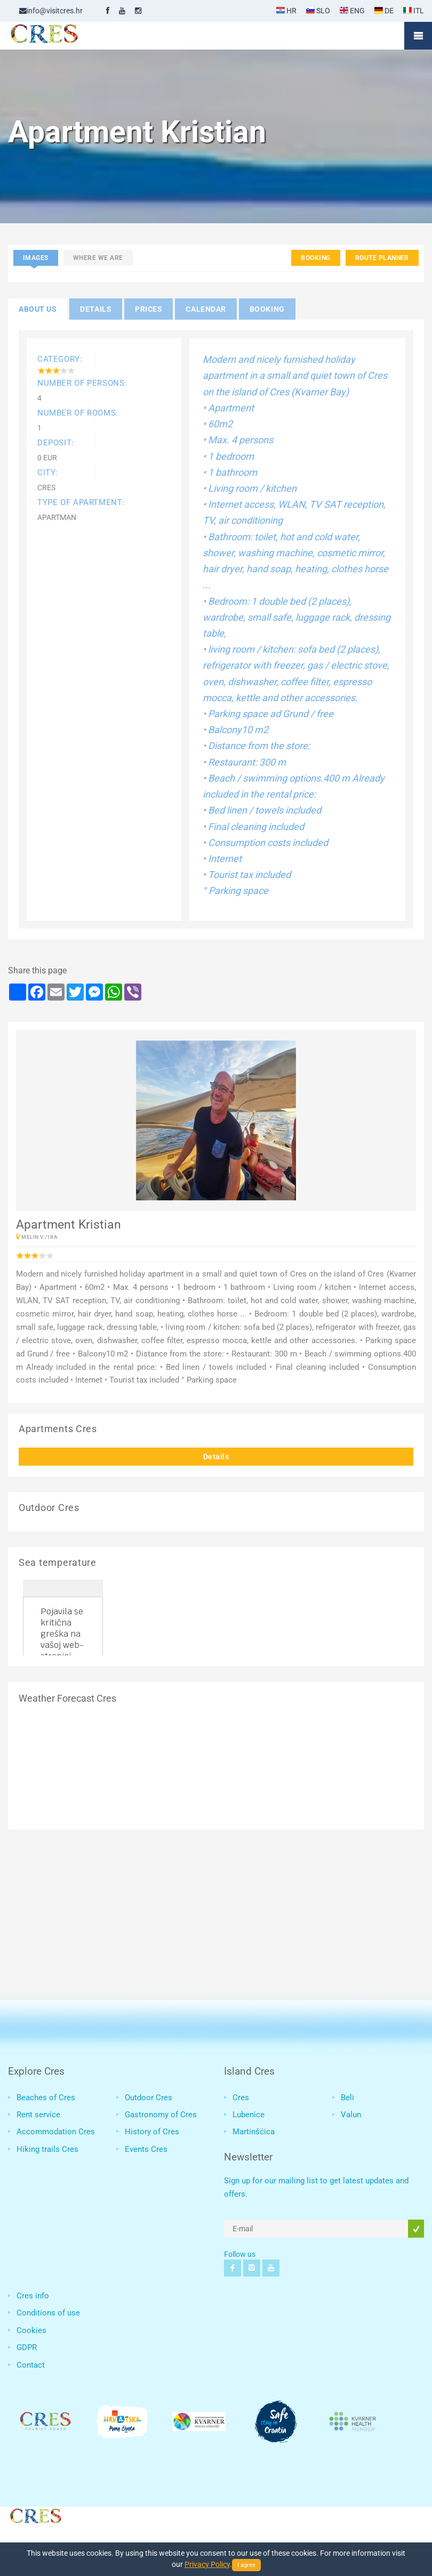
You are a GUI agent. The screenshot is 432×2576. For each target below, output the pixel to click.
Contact (31, 2365)
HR (286, 10)
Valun (351, 2114)
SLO (318, 10)
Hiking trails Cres (47, 2149)
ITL (413, 10)
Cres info (33, 2296)
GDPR (27, 2347)
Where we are (98, 258)
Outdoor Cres (148, 2097)
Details (216, 1456)
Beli (347, 2097)
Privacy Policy (207, 2564)
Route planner (382, 258)
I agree (246, 2565)
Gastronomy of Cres (161, 2114)
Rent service (38, 2114)
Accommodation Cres (56, 2131)
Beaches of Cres (46, 2097)
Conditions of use (48, 2313)
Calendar (206, 309)
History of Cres (152, 2131)
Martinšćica (254, 2131)
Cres (241, 2097)
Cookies (31, 2330)
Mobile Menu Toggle (418, 36)
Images (36, 258)
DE (384, 10)
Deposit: (55, 443)
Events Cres (146, 2149)
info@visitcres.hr (51, 10)
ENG (352, 10)
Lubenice (249, 2114)
